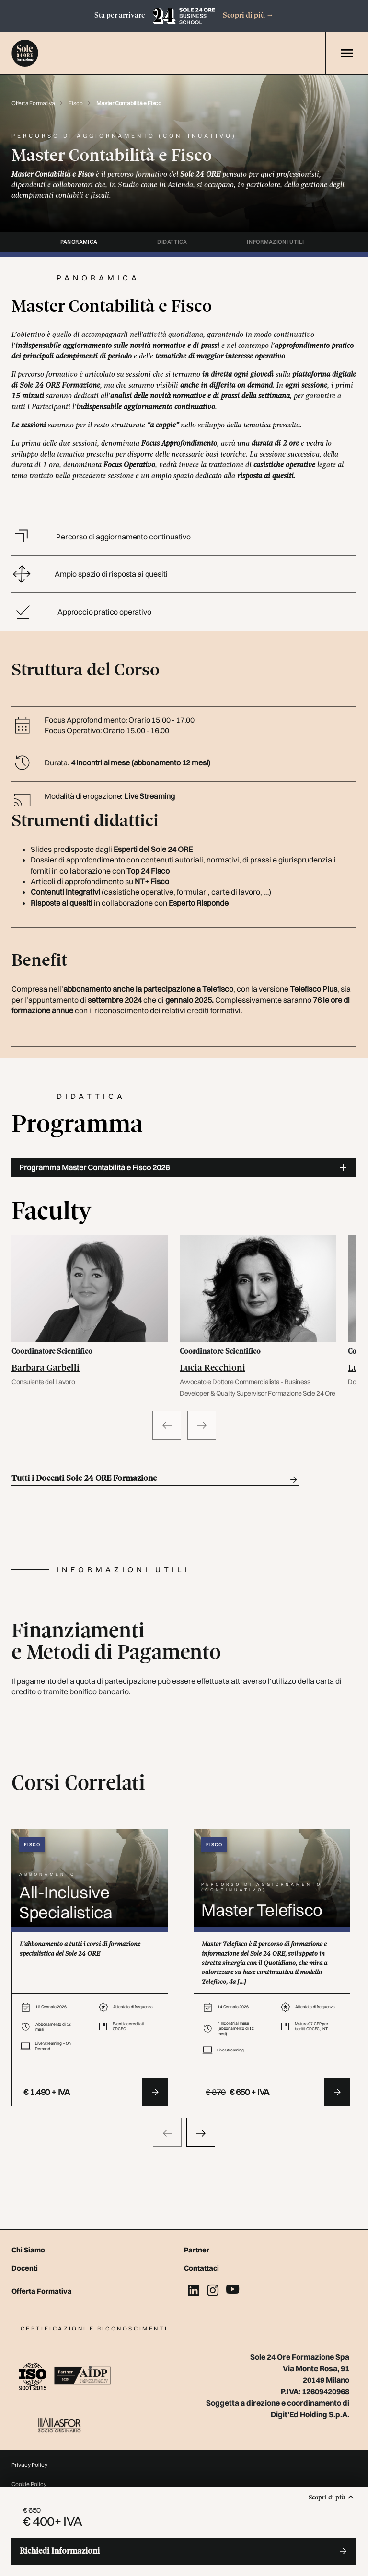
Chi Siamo (28, 2249)
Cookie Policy (29, 2483)
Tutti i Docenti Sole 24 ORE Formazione (155, 1479)
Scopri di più (248, 16)
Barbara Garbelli (46, 1368)
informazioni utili (275, 241)
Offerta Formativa (34, 103)
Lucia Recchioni (212, 1368)
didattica (172, 241)
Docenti (25, 2268)
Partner (196, 2249)
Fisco (76, 103)
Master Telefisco (261, 1910)
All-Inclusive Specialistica (65, 1902)
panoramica (78, 241)
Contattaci (201, 2268)
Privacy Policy (29, 2464)
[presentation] (167, 2132)
